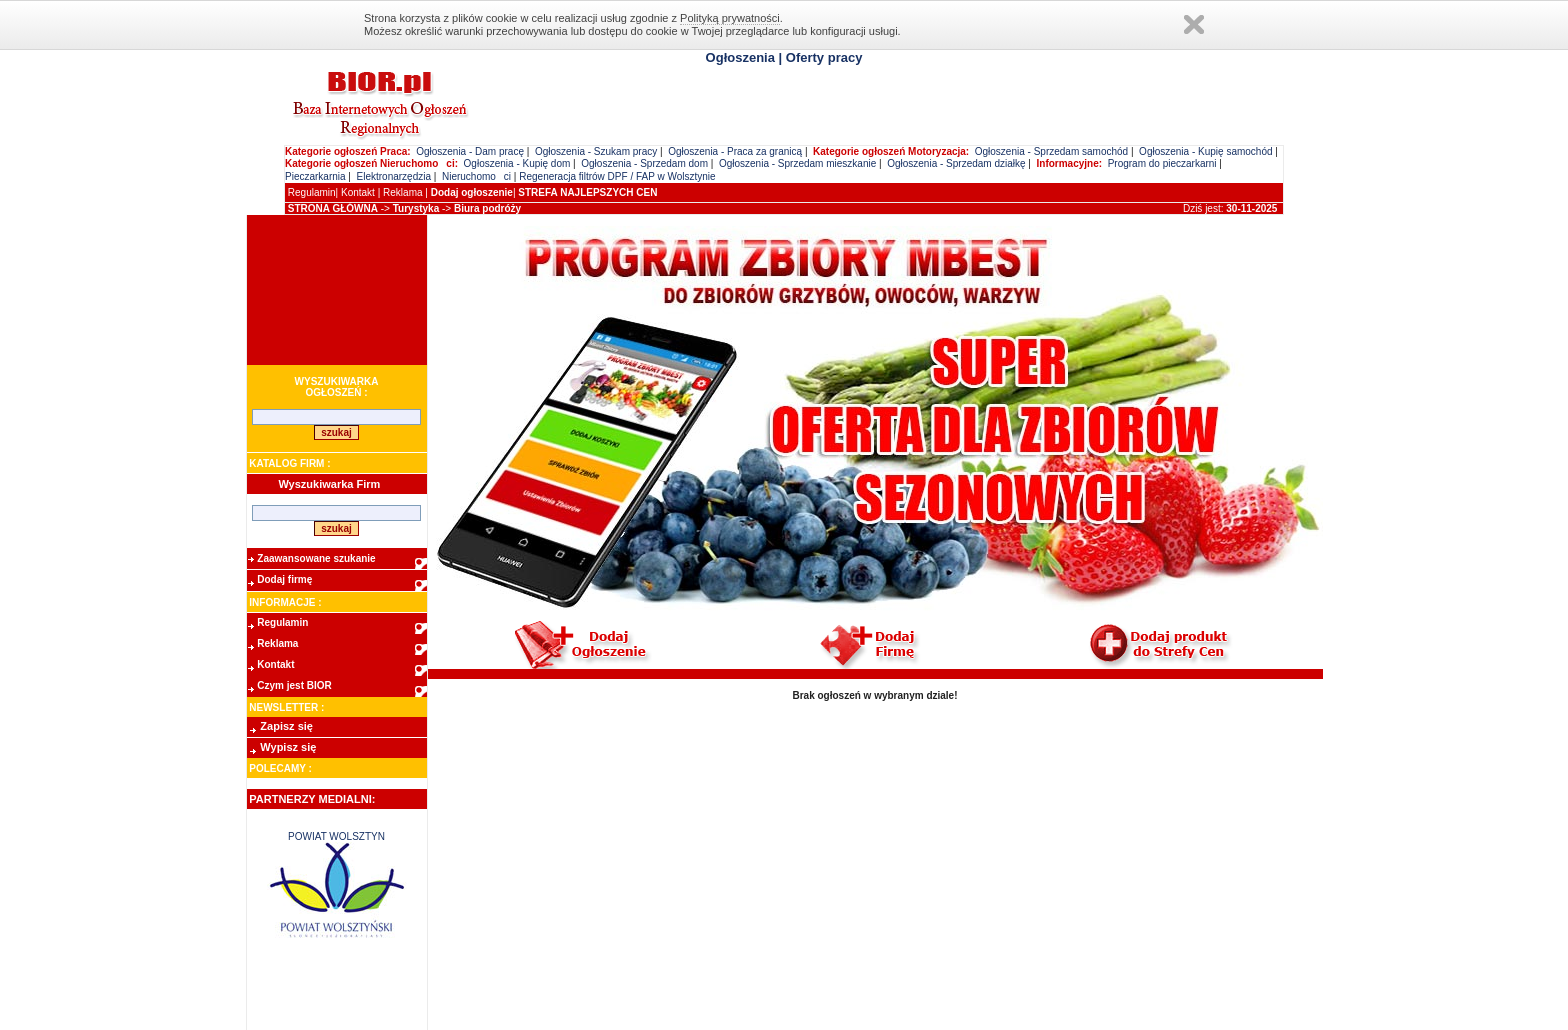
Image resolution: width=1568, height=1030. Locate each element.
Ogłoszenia (740, 57)
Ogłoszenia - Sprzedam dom (644, 163)
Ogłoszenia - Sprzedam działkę (956, 163)
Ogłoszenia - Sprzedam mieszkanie (797, 163)
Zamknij (1194, 24)
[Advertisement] (337, 290)
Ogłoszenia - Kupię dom (517, 163)
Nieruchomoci (476, 176)
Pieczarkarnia (315, 176)
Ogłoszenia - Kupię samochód (1205, 151)
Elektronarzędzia (394, 176)
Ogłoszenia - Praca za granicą (735, 151)
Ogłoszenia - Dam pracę (470, 151)
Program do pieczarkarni (1162, 163)
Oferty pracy (824, 57)
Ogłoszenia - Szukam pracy (596, 151)
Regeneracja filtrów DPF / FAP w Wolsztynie (617, 176)
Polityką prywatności (730, 18)
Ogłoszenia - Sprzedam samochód (1051, 151)
